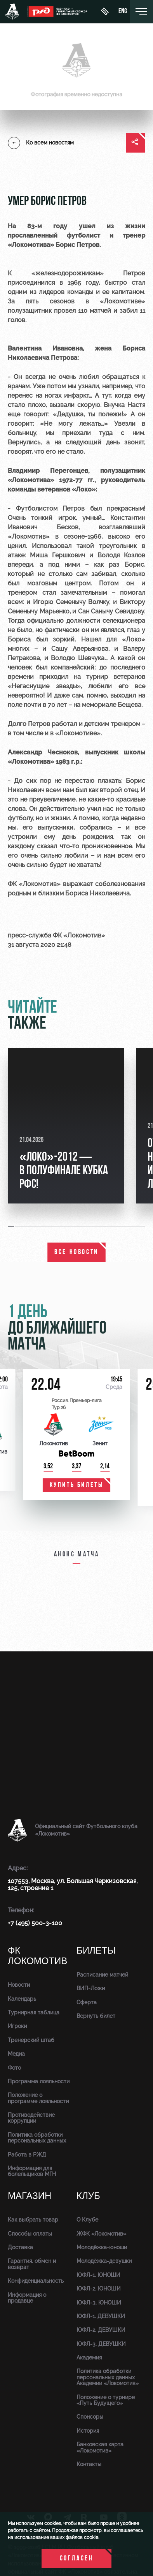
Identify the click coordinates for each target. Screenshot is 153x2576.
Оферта (86, 2002)
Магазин (29, 2196)
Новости (19, 1985)
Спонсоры (89, 2417)
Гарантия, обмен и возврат (32, 2264)
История (87, 2431)
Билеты (96, 1950)
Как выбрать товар (33, 2220)
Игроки (17, 2026)
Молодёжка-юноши (101, 2247)
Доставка (20, 2247)
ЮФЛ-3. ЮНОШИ (98, 2302)
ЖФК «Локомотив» (101, 2234)
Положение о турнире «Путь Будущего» (105, 2400)
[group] (66, 1125)
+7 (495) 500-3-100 (35, 1923)
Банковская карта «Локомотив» (99, 2447)
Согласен (77, 2558)
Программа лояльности (39, 2081)
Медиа (16, 2054)
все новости (76, 1252)
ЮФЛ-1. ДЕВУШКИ (100, 2316)
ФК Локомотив (37, 1955)
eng (122, 11)
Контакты (88, 2464)
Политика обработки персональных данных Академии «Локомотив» (107, 2377)
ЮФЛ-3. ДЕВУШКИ (101, 2344)
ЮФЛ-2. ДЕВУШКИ (100, 2330)
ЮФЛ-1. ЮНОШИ (98, 2275)
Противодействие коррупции (31, 2118)
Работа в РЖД (27, 2154)
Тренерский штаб (31, 2040)
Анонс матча (76, 1554)
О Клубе (87, 2220)
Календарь (22, 1999)
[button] (11, 1227)
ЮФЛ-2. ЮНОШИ (98, 2288)
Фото (14, 2068)
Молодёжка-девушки (104, 2261)
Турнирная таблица (33, 2012)
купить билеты (77, 1485)
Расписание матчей (102, 1975)
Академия (89, 2357)
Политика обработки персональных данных (37, 2138)
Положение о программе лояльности (38, 2098)
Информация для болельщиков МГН (32, 2171)
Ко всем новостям (41, 143)
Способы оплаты (30, 2234)
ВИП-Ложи (90, 1988)
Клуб (88, 2196)
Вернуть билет (95, 2016)
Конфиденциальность (36, 2281)
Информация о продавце (27, 2298)
